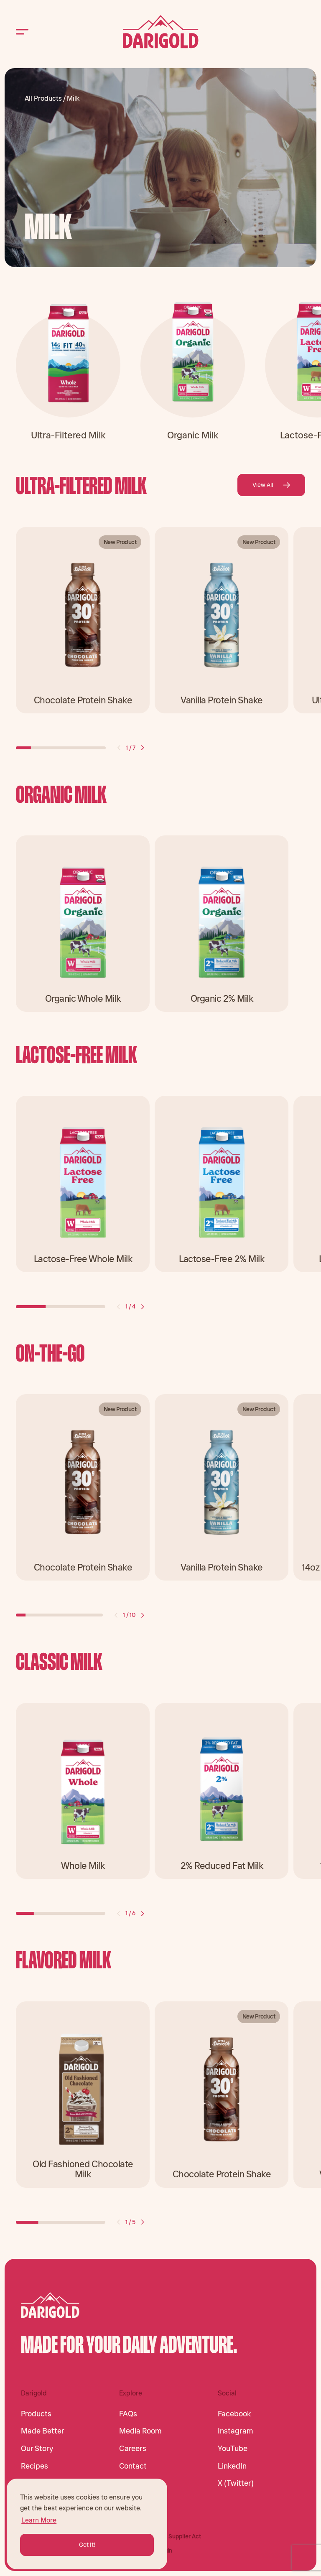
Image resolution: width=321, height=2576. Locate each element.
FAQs (128, 2413)
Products (36, 2413)
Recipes (34, 2466)
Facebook (234, 2413)
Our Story (37, 2448)
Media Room (140, 2431)
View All (271, 485)
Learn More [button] (38, 2520)
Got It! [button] (87, 2544)
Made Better (42, 2431)
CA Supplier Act (180, 2536)
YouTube (232, 2448)
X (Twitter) (236, 2483)
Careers (132, 2448)
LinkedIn (232, 2466)
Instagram (235, 2431)
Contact (133, 2466)
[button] (119, 748)
